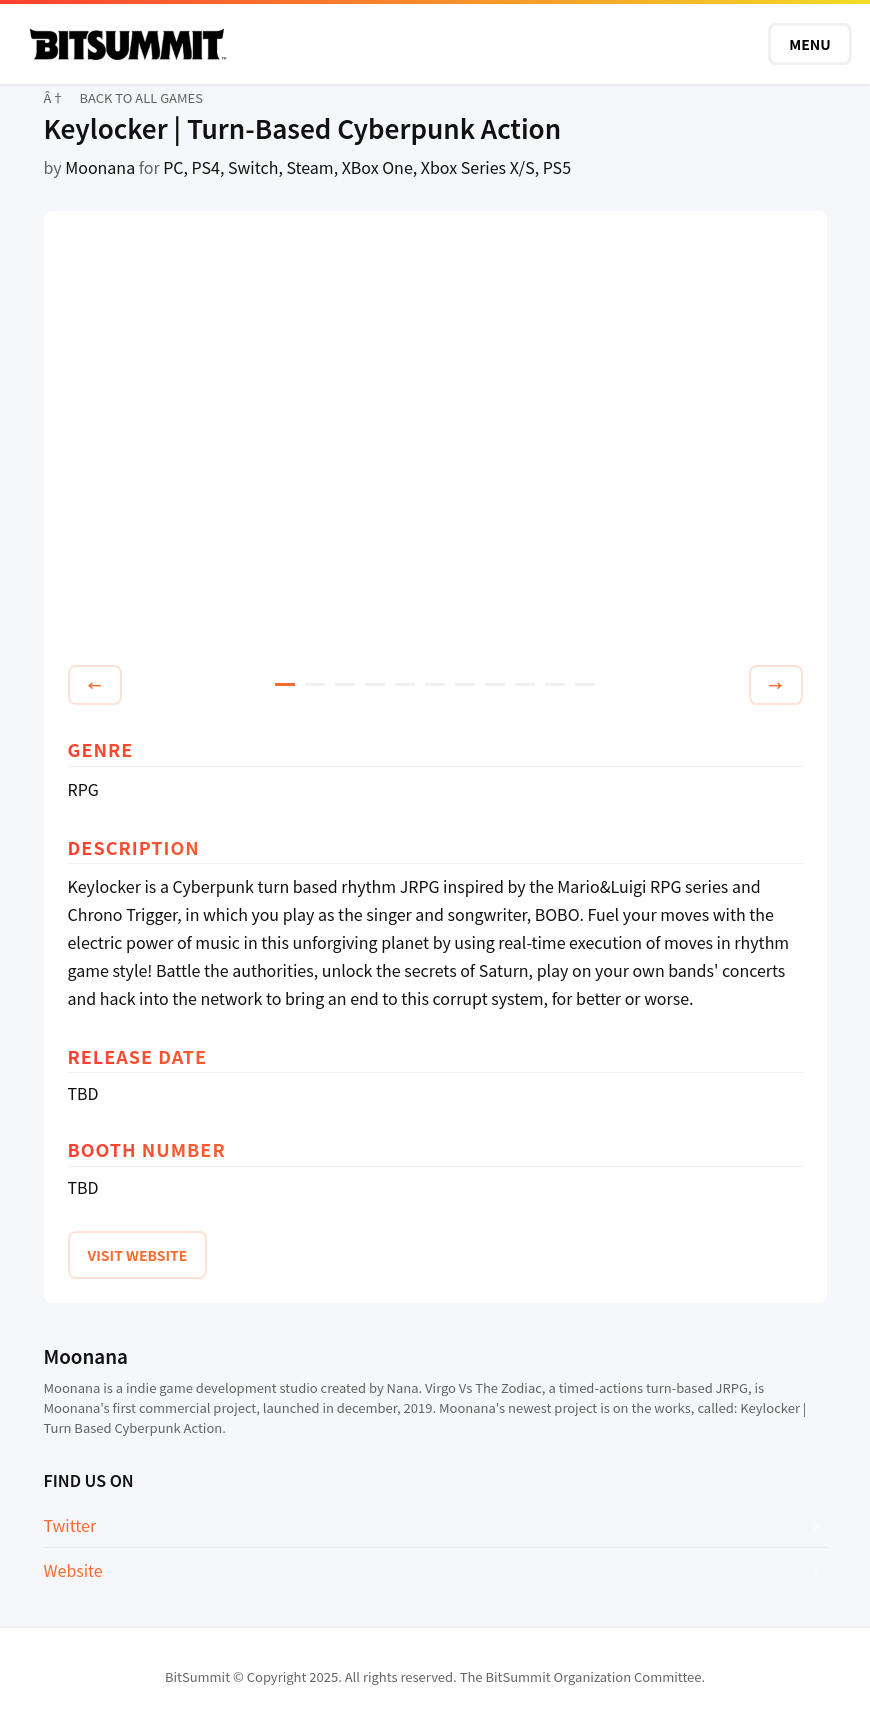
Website (73, 1570)
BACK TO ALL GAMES (141, 97)
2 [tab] (315, 684)
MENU (810, 44)
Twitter (70, 1525)
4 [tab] (375, 684)
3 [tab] (345, 684)
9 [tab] (525, 684)
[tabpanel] (435, 441)
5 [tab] (405, 684)
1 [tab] (285, 684)
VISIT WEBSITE (138, 1255)
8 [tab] (495, 684)
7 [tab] (465, 684)
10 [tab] (555, 684)
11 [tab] (585, 684)
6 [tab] (435, 684)
